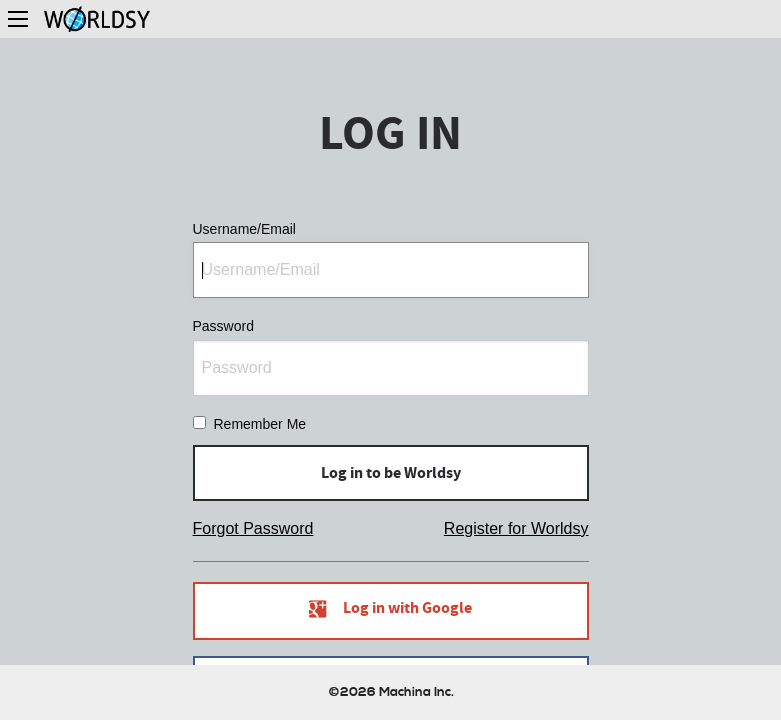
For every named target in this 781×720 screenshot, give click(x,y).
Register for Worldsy (516, 528)
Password (391, 356)
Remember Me (260, 424)
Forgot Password (253, 528)
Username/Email (391, 259)
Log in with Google (390, 611)
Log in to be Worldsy (391, 473)
